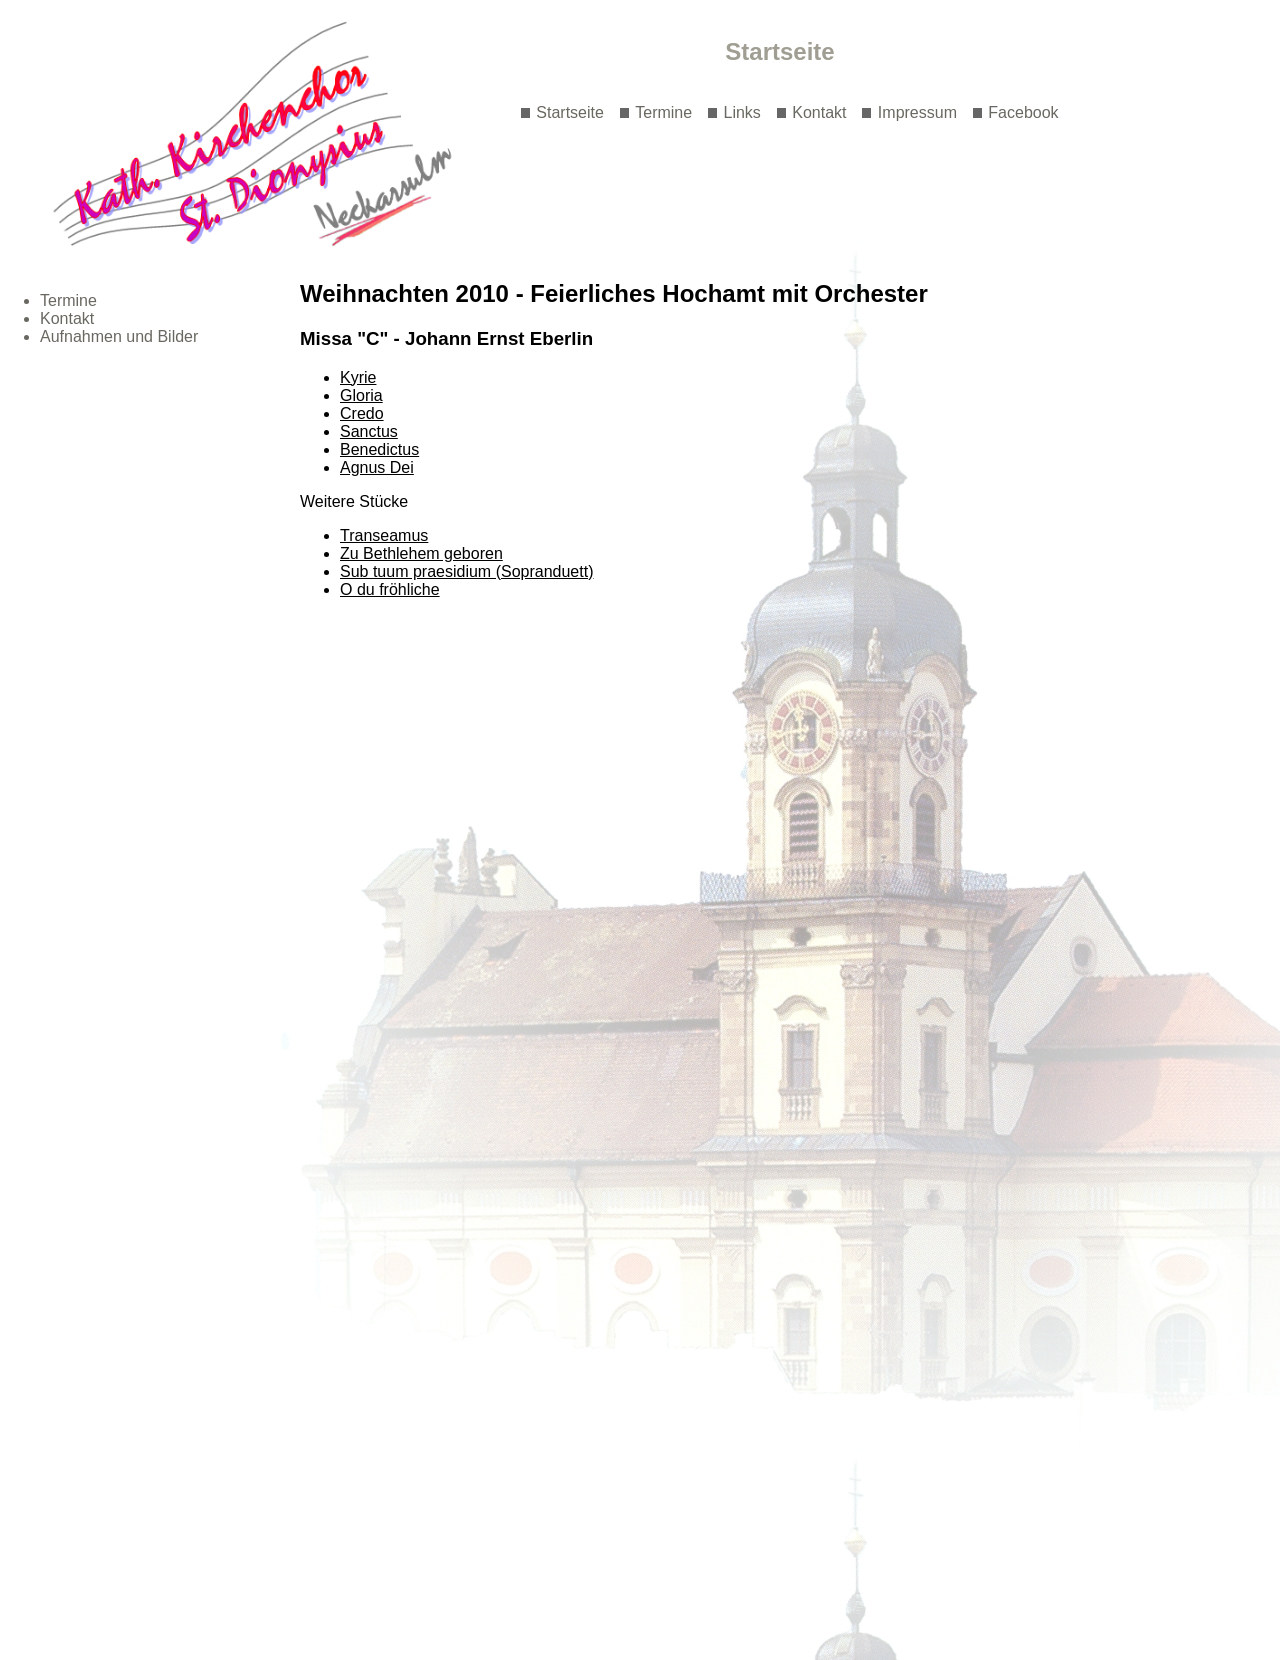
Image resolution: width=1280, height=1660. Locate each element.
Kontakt (819, 112)
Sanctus (369, 431)
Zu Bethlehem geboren (421, 553)
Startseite (570, 112)
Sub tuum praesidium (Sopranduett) (466, 571)
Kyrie (358, 377)
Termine (663, 112)
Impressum (917, 112)
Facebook (1023, 112)
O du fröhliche (390, 589)
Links (742, 112)
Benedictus (379, 449)
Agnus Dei (377, 467)
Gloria (361, 395)
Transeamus (384, 535)
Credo (362, 413)
